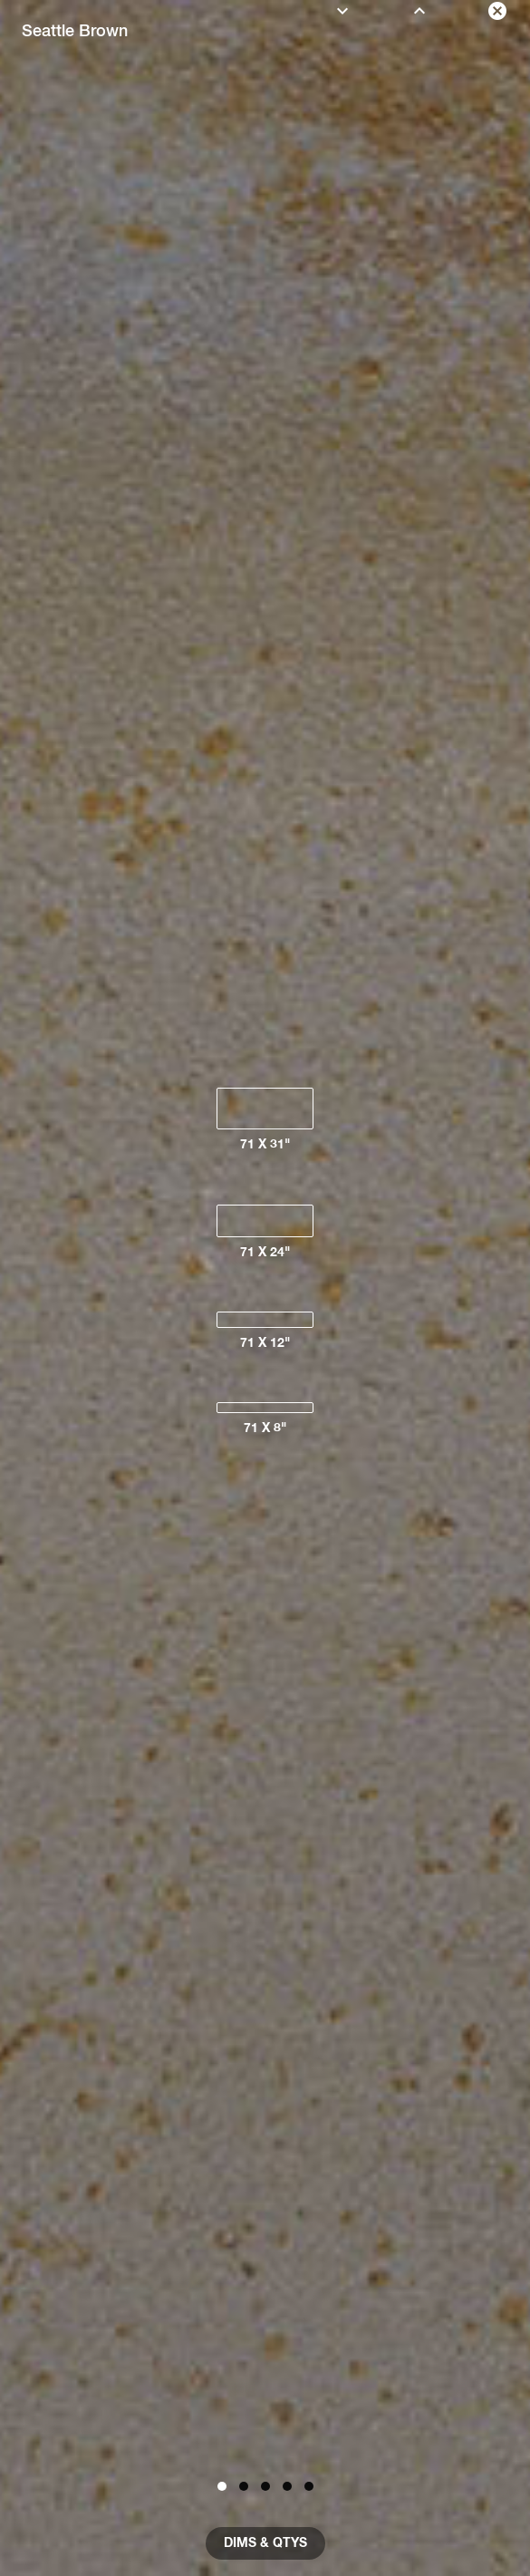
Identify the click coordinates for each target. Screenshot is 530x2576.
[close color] (497, 11)
